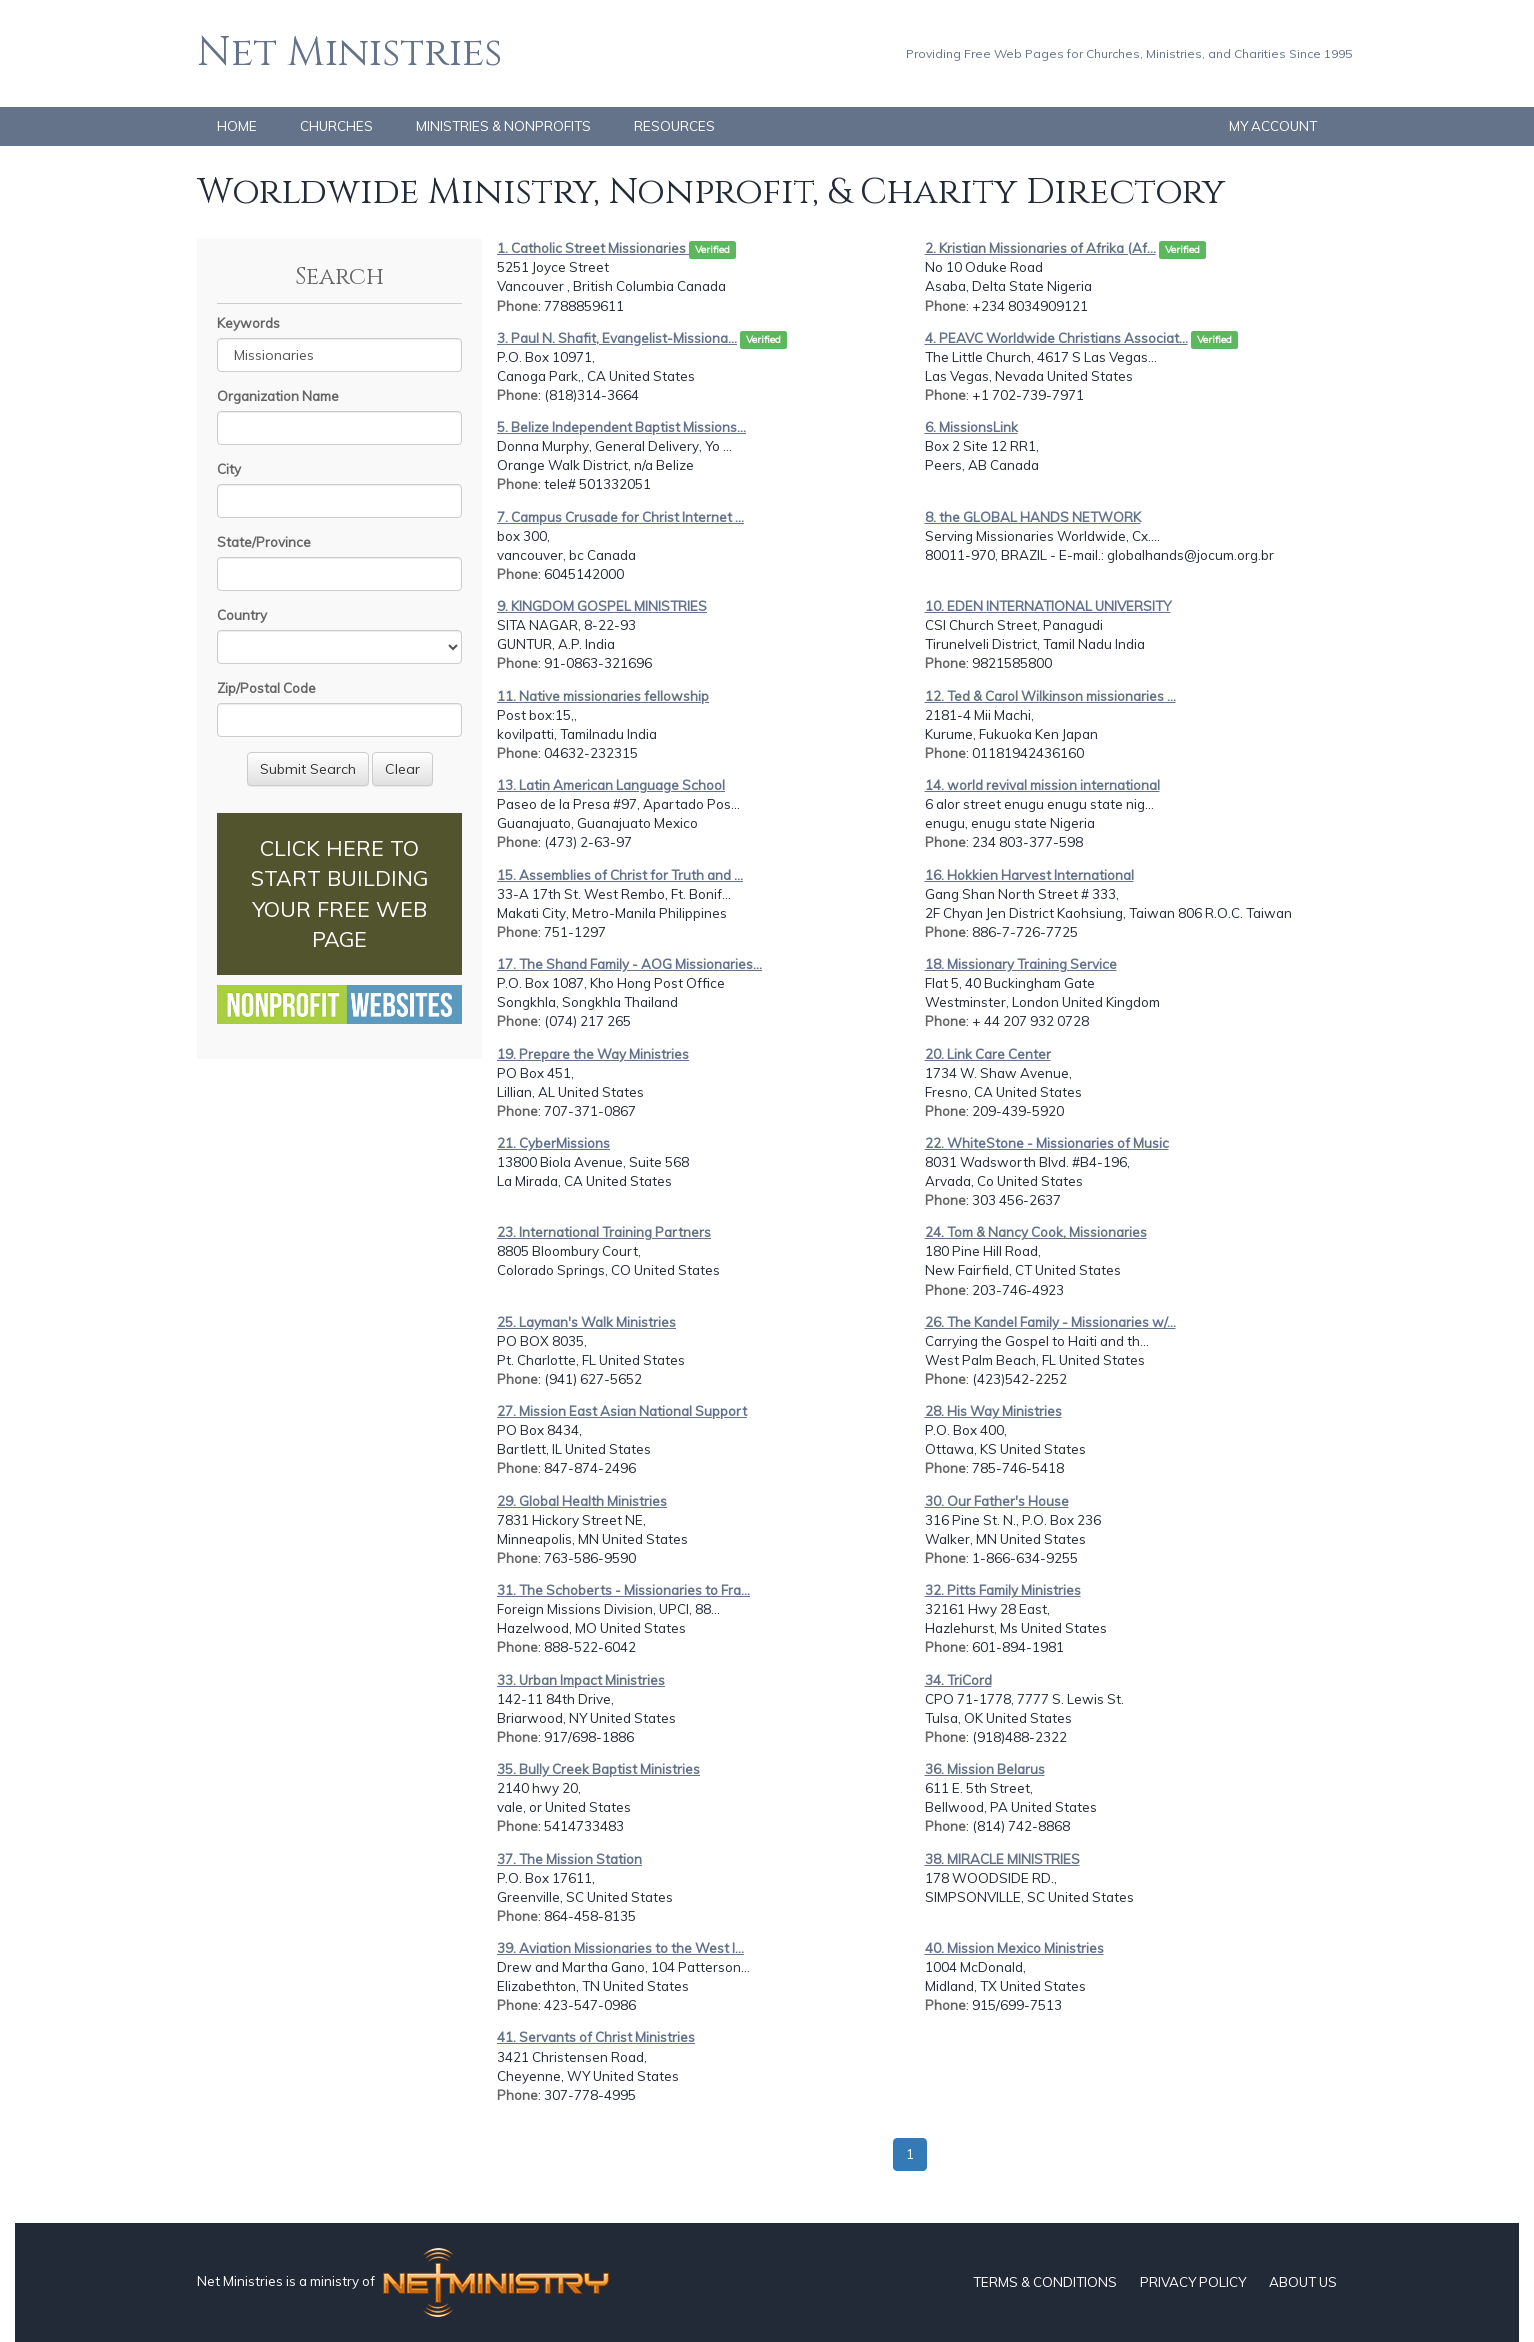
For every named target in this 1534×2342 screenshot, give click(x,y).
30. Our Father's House (997, 1501)
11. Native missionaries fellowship (603, 696)
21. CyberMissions (553, 1143)
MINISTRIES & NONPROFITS (503, 126)
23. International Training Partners (604, 1232)
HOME (237, 126)
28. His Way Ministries (993, 1411)
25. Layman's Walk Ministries (586, 1322)
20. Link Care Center (988, 1054)
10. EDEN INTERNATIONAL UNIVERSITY (1048, 606)
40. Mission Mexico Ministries (1014, 1948)
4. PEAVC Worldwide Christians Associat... (1056, 338)
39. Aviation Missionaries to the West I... (620, 1948)
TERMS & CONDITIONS (1045, 2282)
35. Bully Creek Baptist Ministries (598, 1769)
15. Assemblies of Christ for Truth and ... (620, 875)
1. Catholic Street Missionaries (593, 248)
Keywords (248, 323)
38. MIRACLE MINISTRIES (1002, 1859)
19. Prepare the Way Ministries (593, 1054)
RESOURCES (674, 126)
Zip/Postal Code (266, 688)
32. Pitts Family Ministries (1003, 1590)
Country (242, 615)
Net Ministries (349, 53)
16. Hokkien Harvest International (1029, 875)
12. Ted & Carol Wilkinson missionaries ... (1050, 696)
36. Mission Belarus (985, 1769)
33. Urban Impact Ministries (581, 1680)
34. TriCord (958, 1680)
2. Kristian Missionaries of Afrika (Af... (1040, 248)
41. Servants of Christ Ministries (596, 2037)
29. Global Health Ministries (582, 1501)
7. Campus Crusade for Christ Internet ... (620, 517)
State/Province (264, 542)
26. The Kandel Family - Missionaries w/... (1050, 1322)
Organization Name (278, 396)
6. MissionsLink (971, 427)
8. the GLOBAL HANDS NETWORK (1033, 517)
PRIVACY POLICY (1193, 2282)
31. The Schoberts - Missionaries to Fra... (623, 1590)
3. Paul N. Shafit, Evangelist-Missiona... (617, 338)
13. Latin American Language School (611, 785)
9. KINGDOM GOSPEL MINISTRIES (602, 606)
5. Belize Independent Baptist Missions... (621, 427)
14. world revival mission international (1042, 785)
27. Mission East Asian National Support (622, 1411)
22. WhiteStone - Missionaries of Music (1047, 1143)
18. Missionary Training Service (1021, 964)
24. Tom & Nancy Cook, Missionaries (1036, 1232)
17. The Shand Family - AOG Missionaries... (629, 964)
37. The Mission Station (569, 1859)
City (229, 469)
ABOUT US (1303, 2282)
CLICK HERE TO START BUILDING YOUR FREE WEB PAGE (339, 893)
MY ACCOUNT (1273, 126)
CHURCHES (336, 126)
